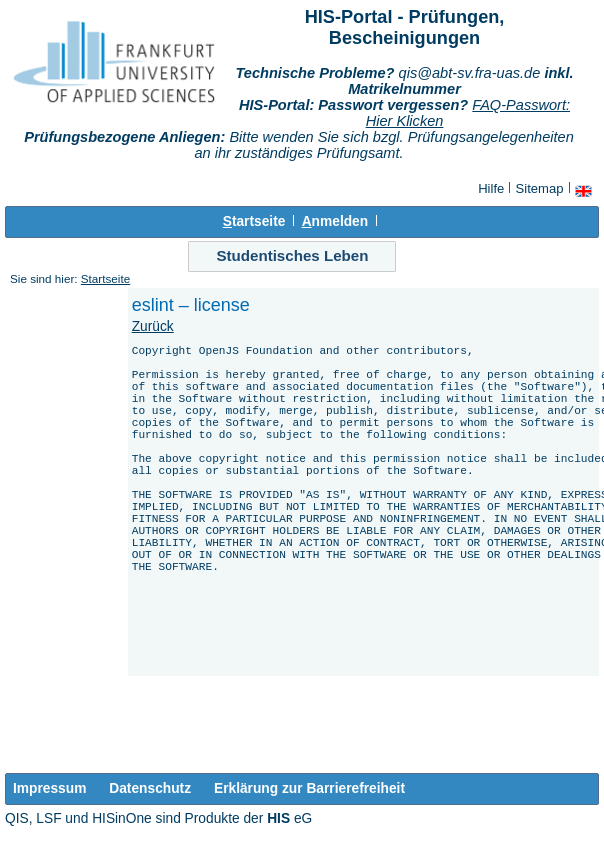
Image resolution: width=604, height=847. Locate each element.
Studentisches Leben (292, 255)
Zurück (153, 326)
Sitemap (540, 188)
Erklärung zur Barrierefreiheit (309, 788)
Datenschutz (150, 788)
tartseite (254, 221)
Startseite (105, 278)
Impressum (49, 788)
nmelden (335, 221)
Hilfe (491, 188)
